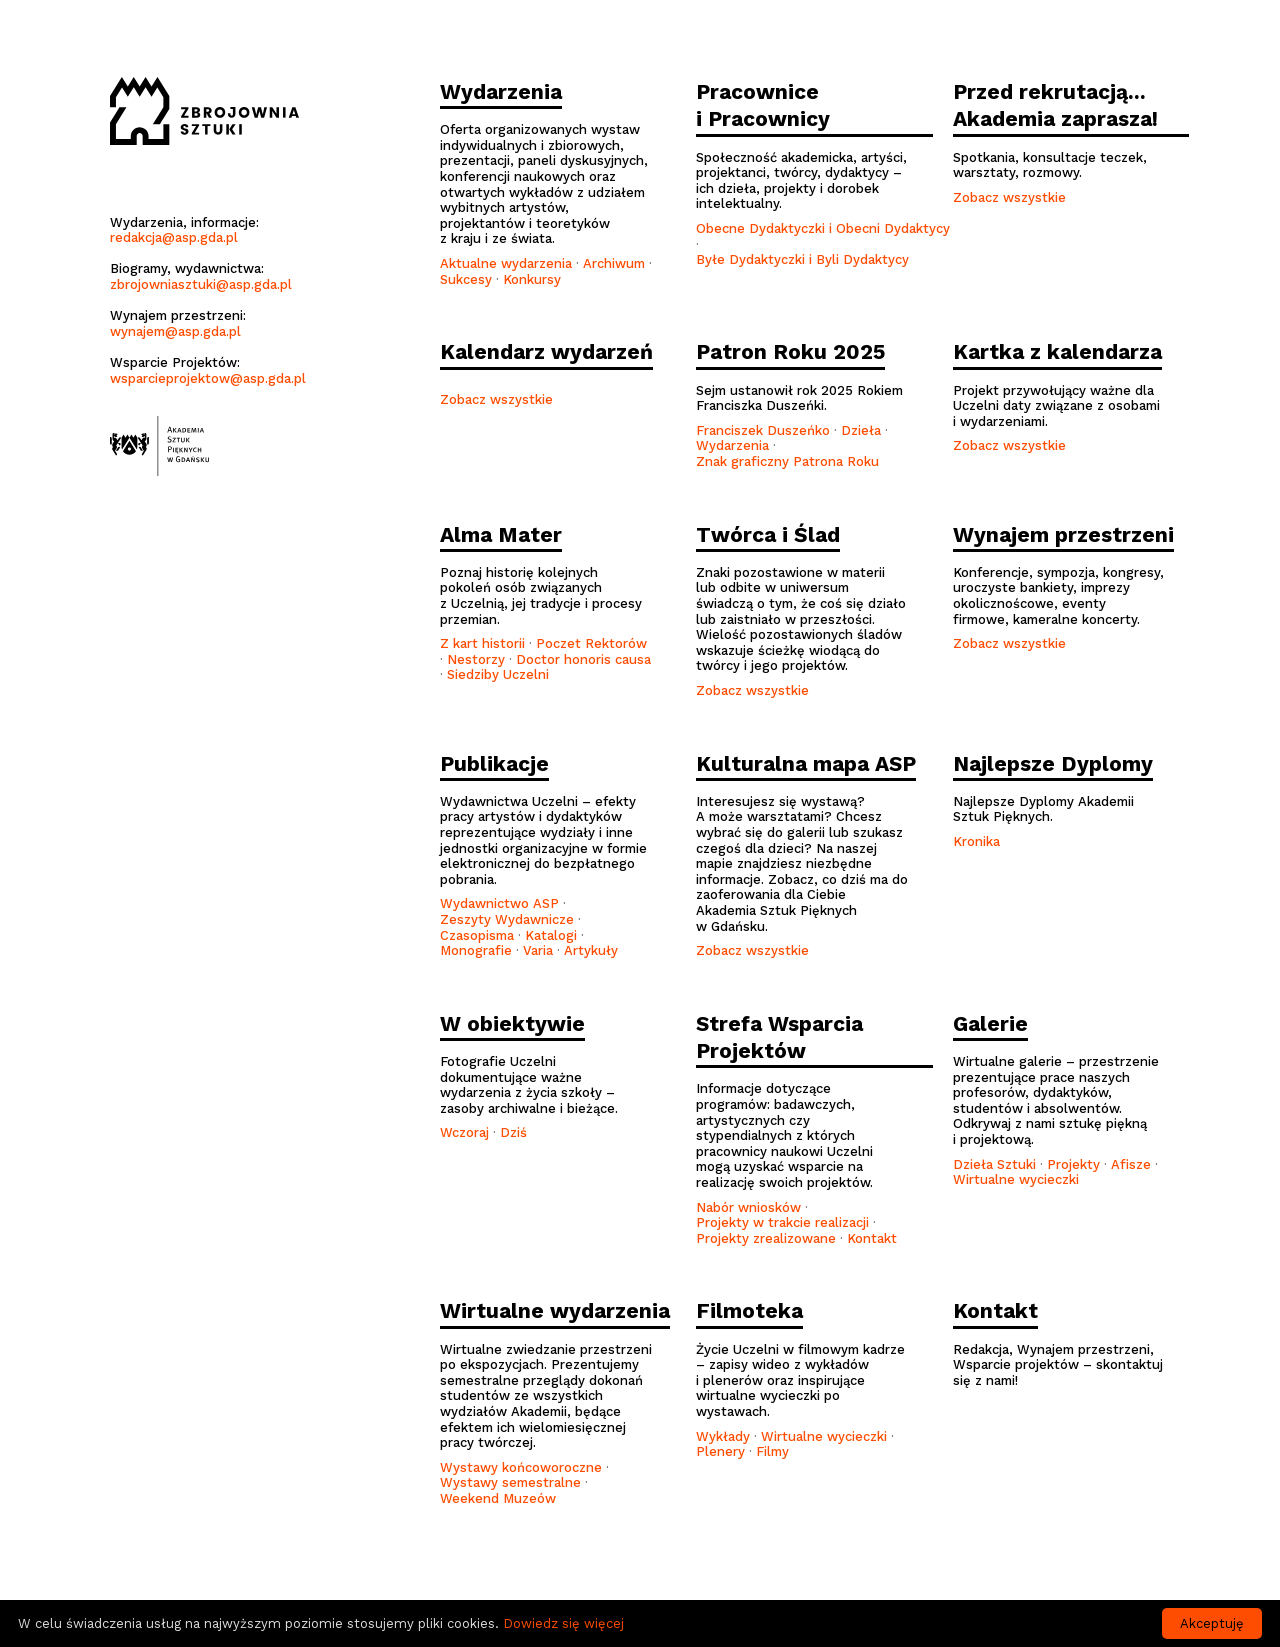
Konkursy (532, 279)
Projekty (1073, 1164)
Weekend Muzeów (498, 1498)
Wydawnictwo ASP (499, 903)
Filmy (772, 1451)
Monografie (476, 950)
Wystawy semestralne (510, 1482)
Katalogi (551, 935)
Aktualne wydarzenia (506, 263)
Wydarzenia (734, 445)
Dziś (513, 1132)
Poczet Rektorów (591, 643)
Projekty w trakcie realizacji (782, 1222)
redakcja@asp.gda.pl (174, 237)
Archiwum (614, 263)
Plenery (720, 1451)
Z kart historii (482, 643)
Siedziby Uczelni (498, 674)
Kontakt (872, 1238)
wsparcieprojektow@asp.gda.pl (208, 378)
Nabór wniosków (748, 1207)
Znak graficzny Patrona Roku (787, 461)
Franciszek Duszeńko (763, 430)
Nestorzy (476, 659)
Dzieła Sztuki (994, 1164)
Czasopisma (477, 935)
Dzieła (861, 430)
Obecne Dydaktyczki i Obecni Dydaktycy (823, 228)
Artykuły (591, 950)
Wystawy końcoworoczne (521, 1467)
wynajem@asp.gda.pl (175, 331)
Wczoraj (464, 1132)
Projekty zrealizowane (766, 1238)
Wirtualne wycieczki (1016, 1179)
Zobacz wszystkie (1009, 197)
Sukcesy (466, 279)
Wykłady (723, 1436)
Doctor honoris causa (583, 659)
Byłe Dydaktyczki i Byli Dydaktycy (802, 259)
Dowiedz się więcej (563, 1623)
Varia (538, 950)
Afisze (1131, 1164)
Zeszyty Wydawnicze (507, 919)
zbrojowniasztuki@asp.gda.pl (201, 284)
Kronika (976, 841)
